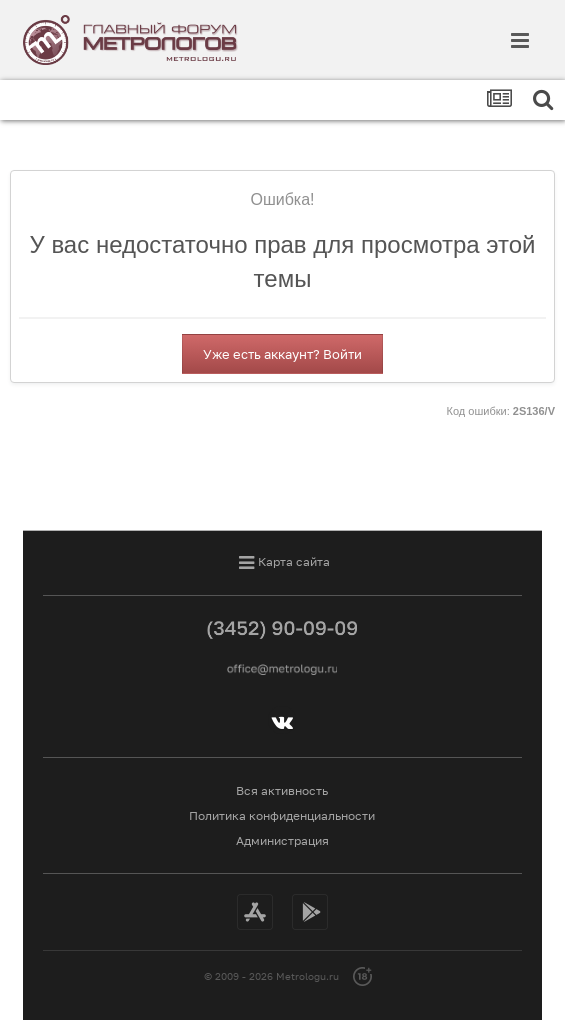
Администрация (282, 840)
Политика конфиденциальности (282, 815)
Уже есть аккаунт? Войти (282, 354)
